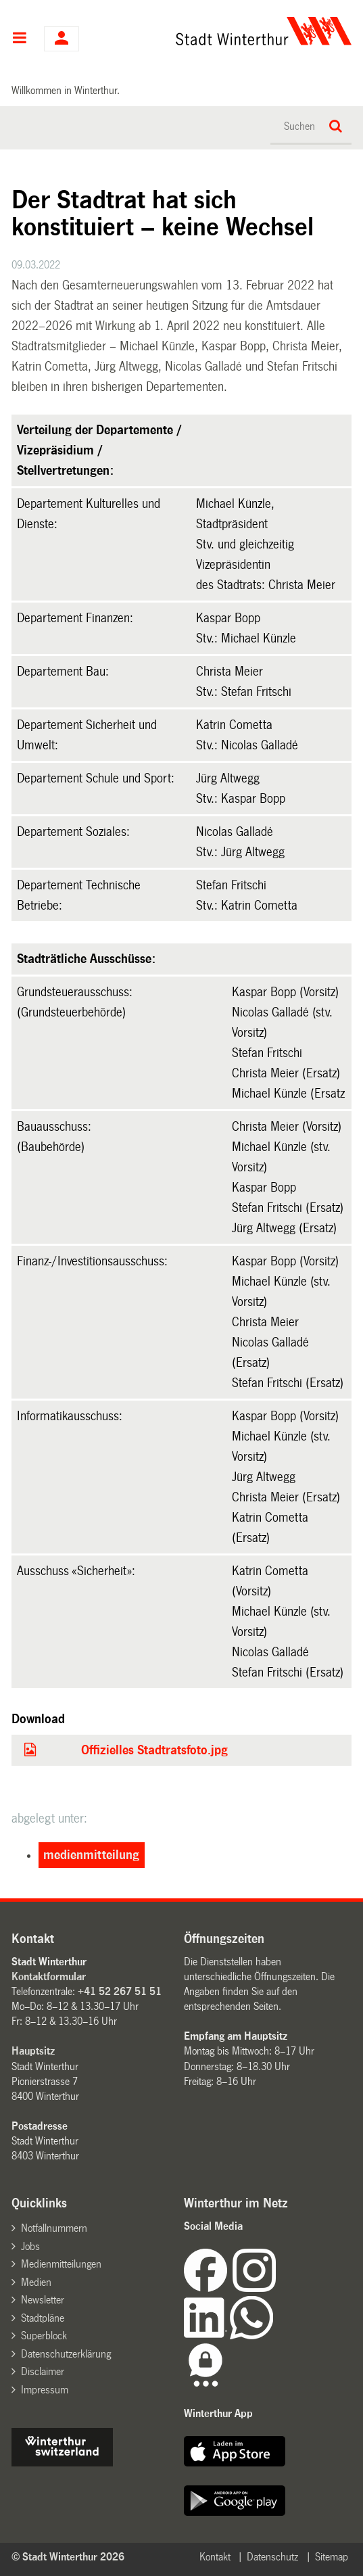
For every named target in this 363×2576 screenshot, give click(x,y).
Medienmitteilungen (61, 2264)
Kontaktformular (48, 1976)
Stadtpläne (42, 2318)
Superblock (44, 2335)
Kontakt (215, 2556)
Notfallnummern (54, 2228)
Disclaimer (42, 2371)
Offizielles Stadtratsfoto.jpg (154, 1750)
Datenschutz (272, 2556)
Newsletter (42, 2299)
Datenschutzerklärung (66, 2354)
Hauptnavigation (19, 39)
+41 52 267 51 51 (120, 1991)
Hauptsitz (33, 2051)
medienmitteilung (91, 1855)
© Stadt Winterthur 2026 (67, 2556)
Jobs (30, 2246)
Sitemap (331, 2556)
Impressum (44, 2389)
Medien (36, 2282)
